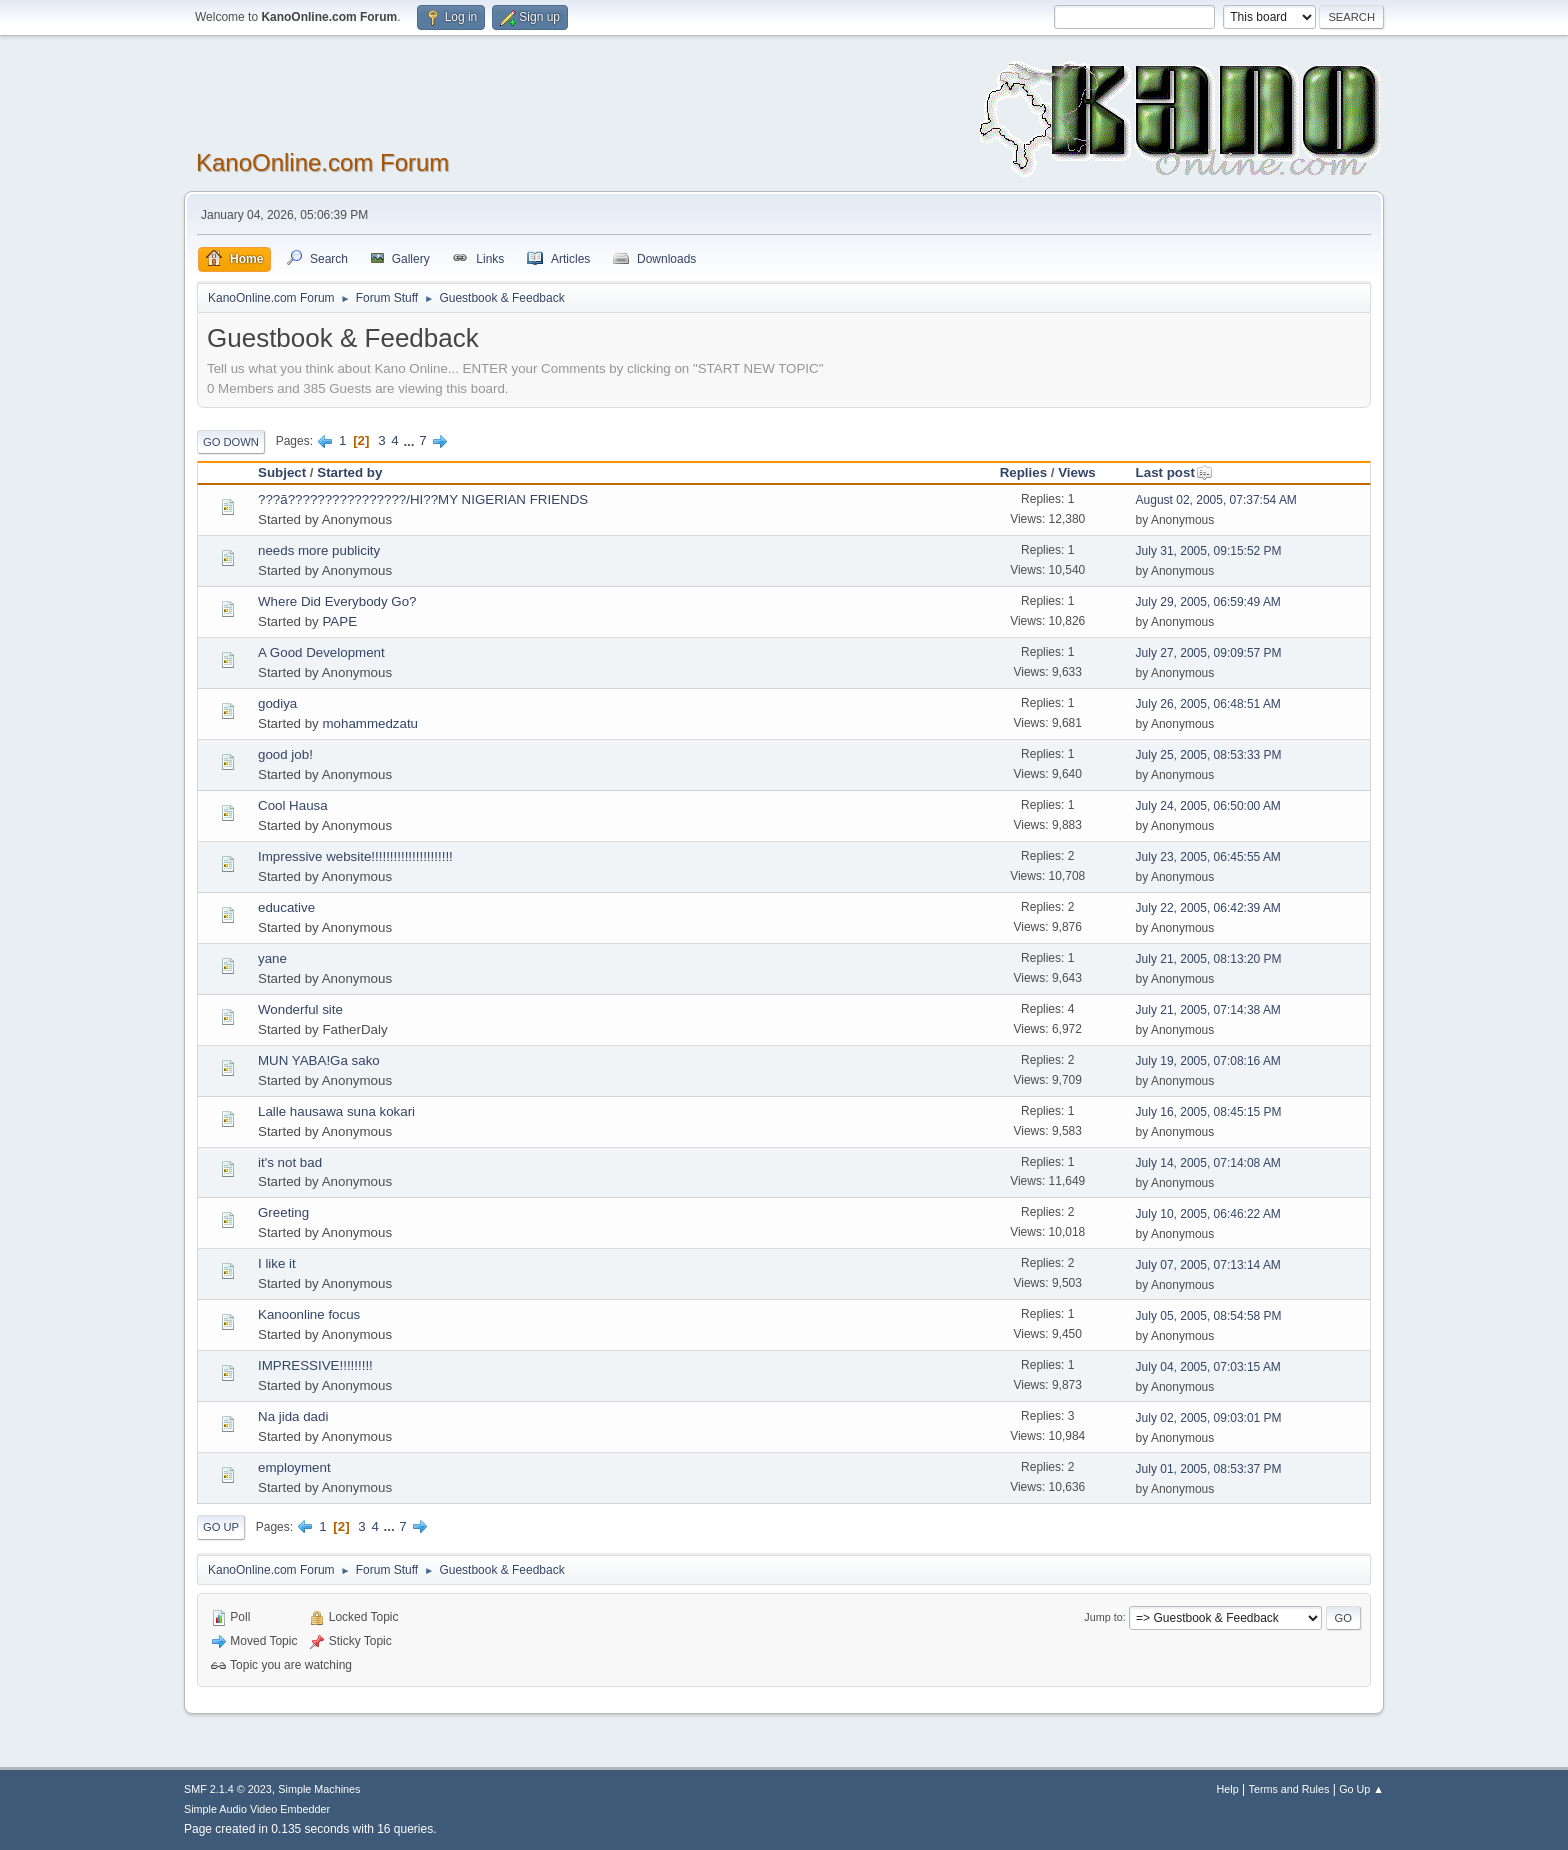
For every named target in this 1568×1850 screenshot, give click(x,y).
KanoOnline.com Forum (322, 162)
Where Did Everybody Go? (337, 601)
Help (1228, 1789)
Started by (349, 472)
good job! (285, 754)
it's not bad (290, 1162)
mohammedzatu (370, 723)
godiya (277, 703)
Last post (1174, 472)
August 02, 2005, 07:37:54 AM (1216, 500)
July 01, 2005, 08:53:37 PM (1209, 1469)
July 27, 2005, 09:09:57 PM (1209, 653)
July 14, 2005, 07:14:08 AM (1208, 1163)
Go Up (221, 1527)
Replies (1023, 472)
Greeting (283, 1212)
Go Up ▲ (1361, 1789)
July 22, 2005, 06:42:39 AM (1208, 908)
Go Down (231, 442)
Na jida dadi (297, 1416)
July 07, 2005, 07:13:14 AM (1208, 1265)
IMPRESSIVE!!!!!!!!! (315, 1365)
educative (286, 907)
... (410, 440)
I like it (277, 1263)
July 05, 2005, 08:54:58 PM (1209, 1316)
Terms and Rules (1289, 1789)
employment (294, 1467)
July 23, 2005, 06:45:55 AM (1208, 857)
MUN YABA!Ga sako (319, 1060)
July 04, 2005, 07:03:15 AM (1208, 1367)
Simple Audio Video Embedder (257, 1809)
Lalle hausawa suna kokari (336, 1111)
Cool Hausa (293, 805)
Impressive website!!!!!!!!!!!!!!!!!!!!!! (355, 856)
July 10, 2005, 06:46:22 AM (1208, 1214)
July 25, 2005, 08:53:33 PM (1209, 755)
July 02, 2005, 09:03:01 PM (1209, 1418)
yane (272, 958)
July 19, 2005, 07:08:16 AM (1208, 1061)
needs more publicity (319, 550)
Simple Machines (319, 1789)
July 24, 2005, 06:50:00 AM (1208, 806)
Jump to (1103, 1617)
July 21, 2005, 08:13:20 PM (1209, 959)
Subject (282, 472)
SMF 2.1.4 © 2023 (228, 1789)
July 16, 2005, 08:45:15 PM (1209, 1112)
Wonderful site (300, 1009)
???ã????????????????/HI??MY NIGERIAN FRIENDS (423, 499)
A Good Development (321, 652)
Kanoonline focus (309, 1314)
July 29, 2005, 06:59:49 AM (1208, 602)
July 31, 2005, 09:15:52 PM (1209, 551)
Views (1077, 472)
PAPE (339, 621)
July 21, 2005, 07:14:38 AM (1208, 1010)
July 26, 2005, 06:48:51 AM (1208, 704)
